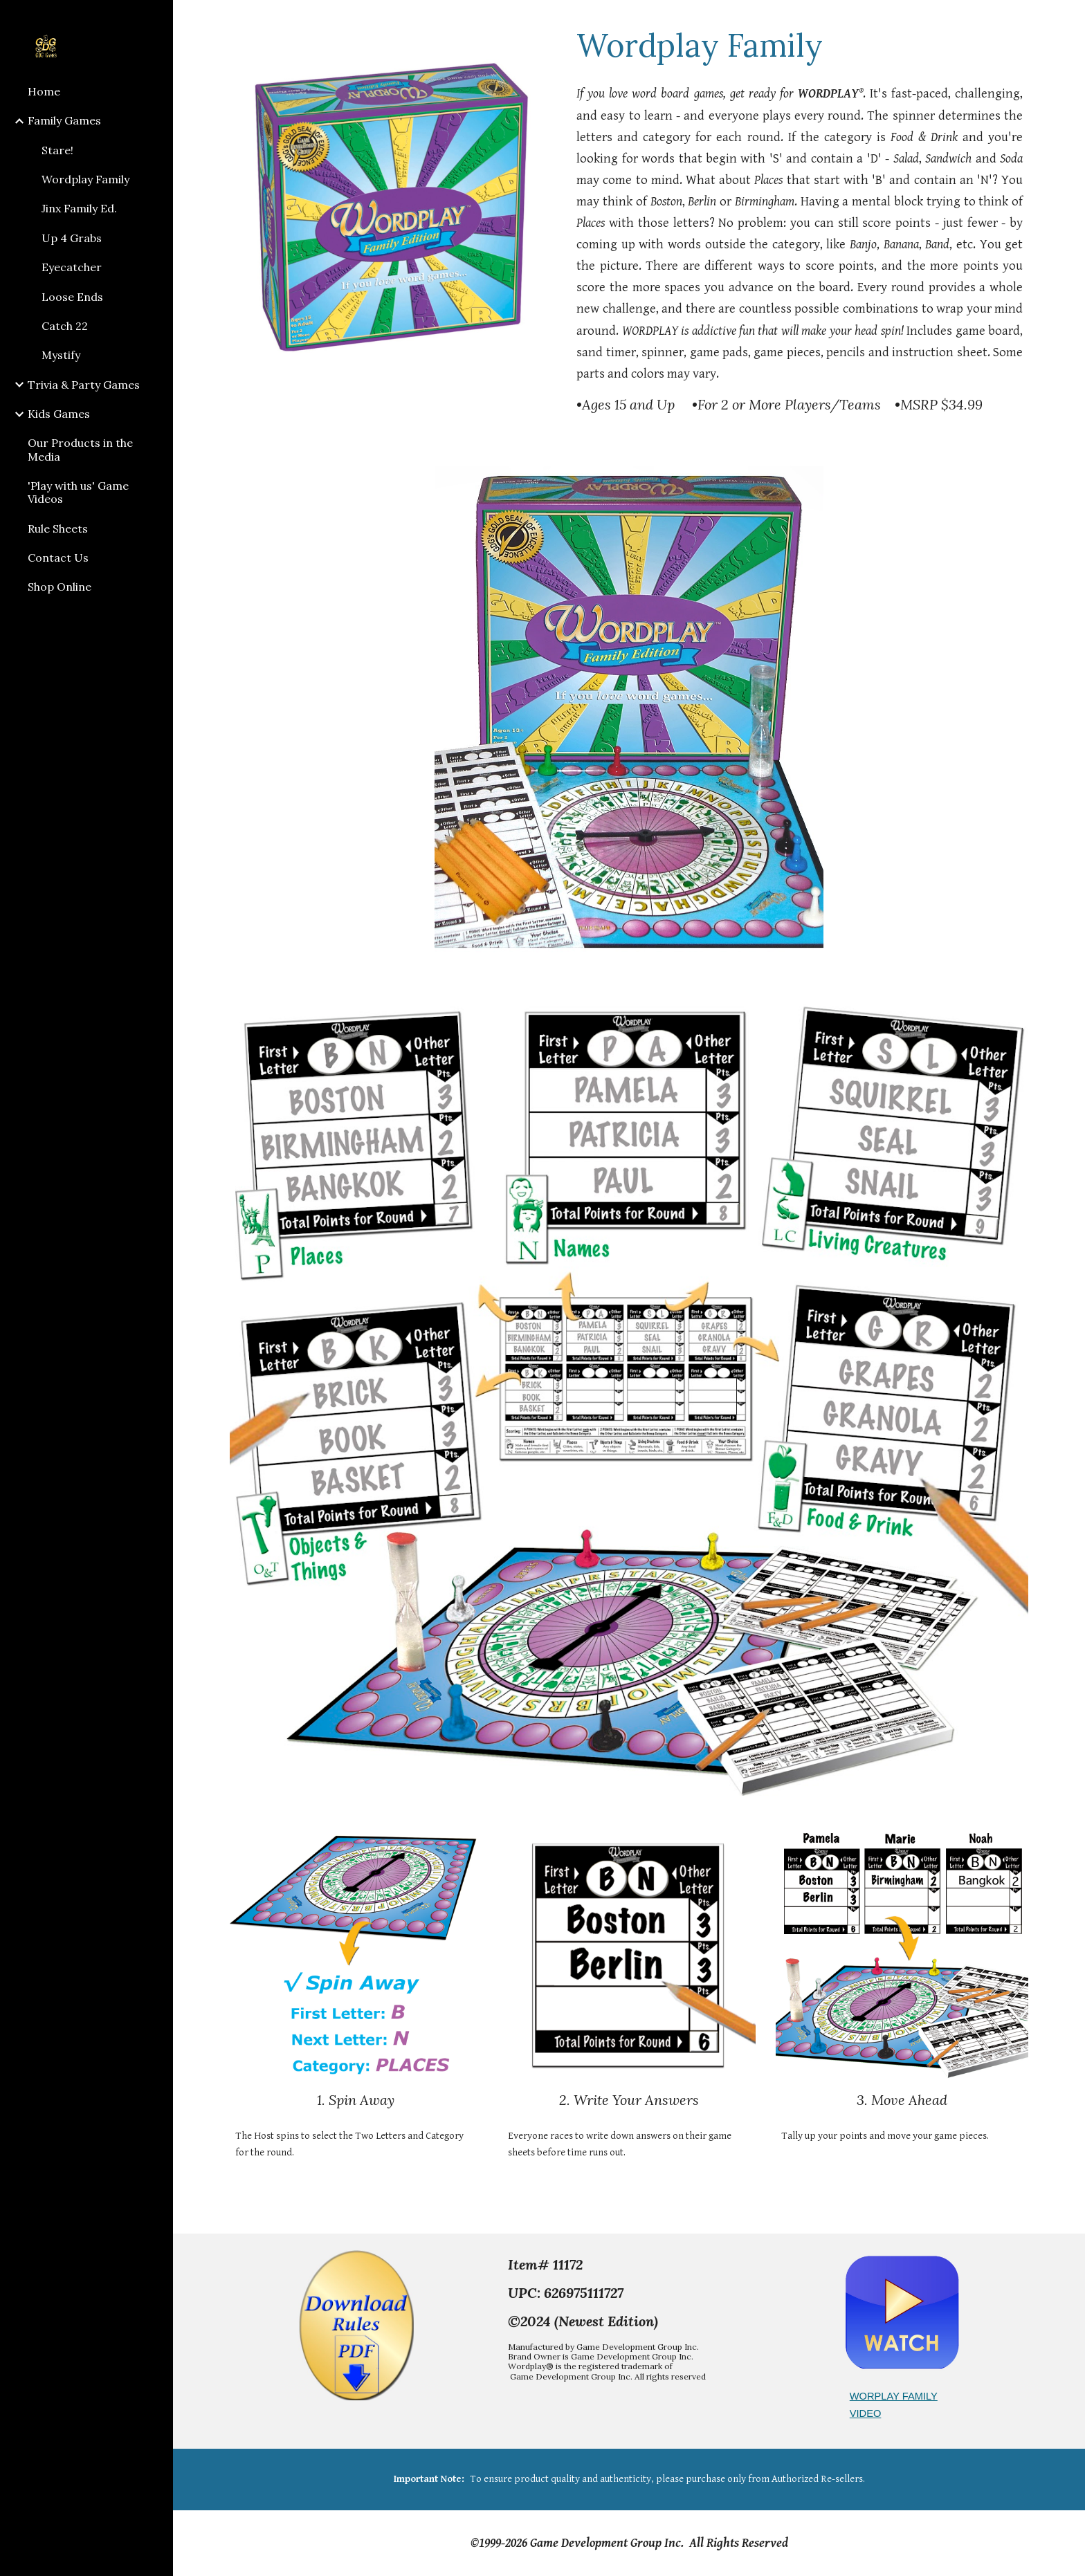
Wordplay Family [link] (85, 179)
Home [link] (44, 91)
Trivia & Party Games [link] (84, 385)
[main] (799, 45)
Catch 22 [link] (65, 326)
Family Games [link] (64, 120)
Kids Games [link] (59, 414)
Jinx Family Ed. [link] (79, 208)
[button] (1068, 19)
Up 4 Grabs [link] (72, 238)
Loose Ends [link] (72, 297)
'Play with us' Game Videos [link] (78, 492)
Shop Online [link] (59, 587)
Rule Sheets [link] (58, 528)
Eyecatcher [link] (72, 267)
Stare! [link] (57, 150)
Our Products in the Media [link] (80, 449)
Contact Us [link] (58, 557)
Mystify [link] (61, 355)
